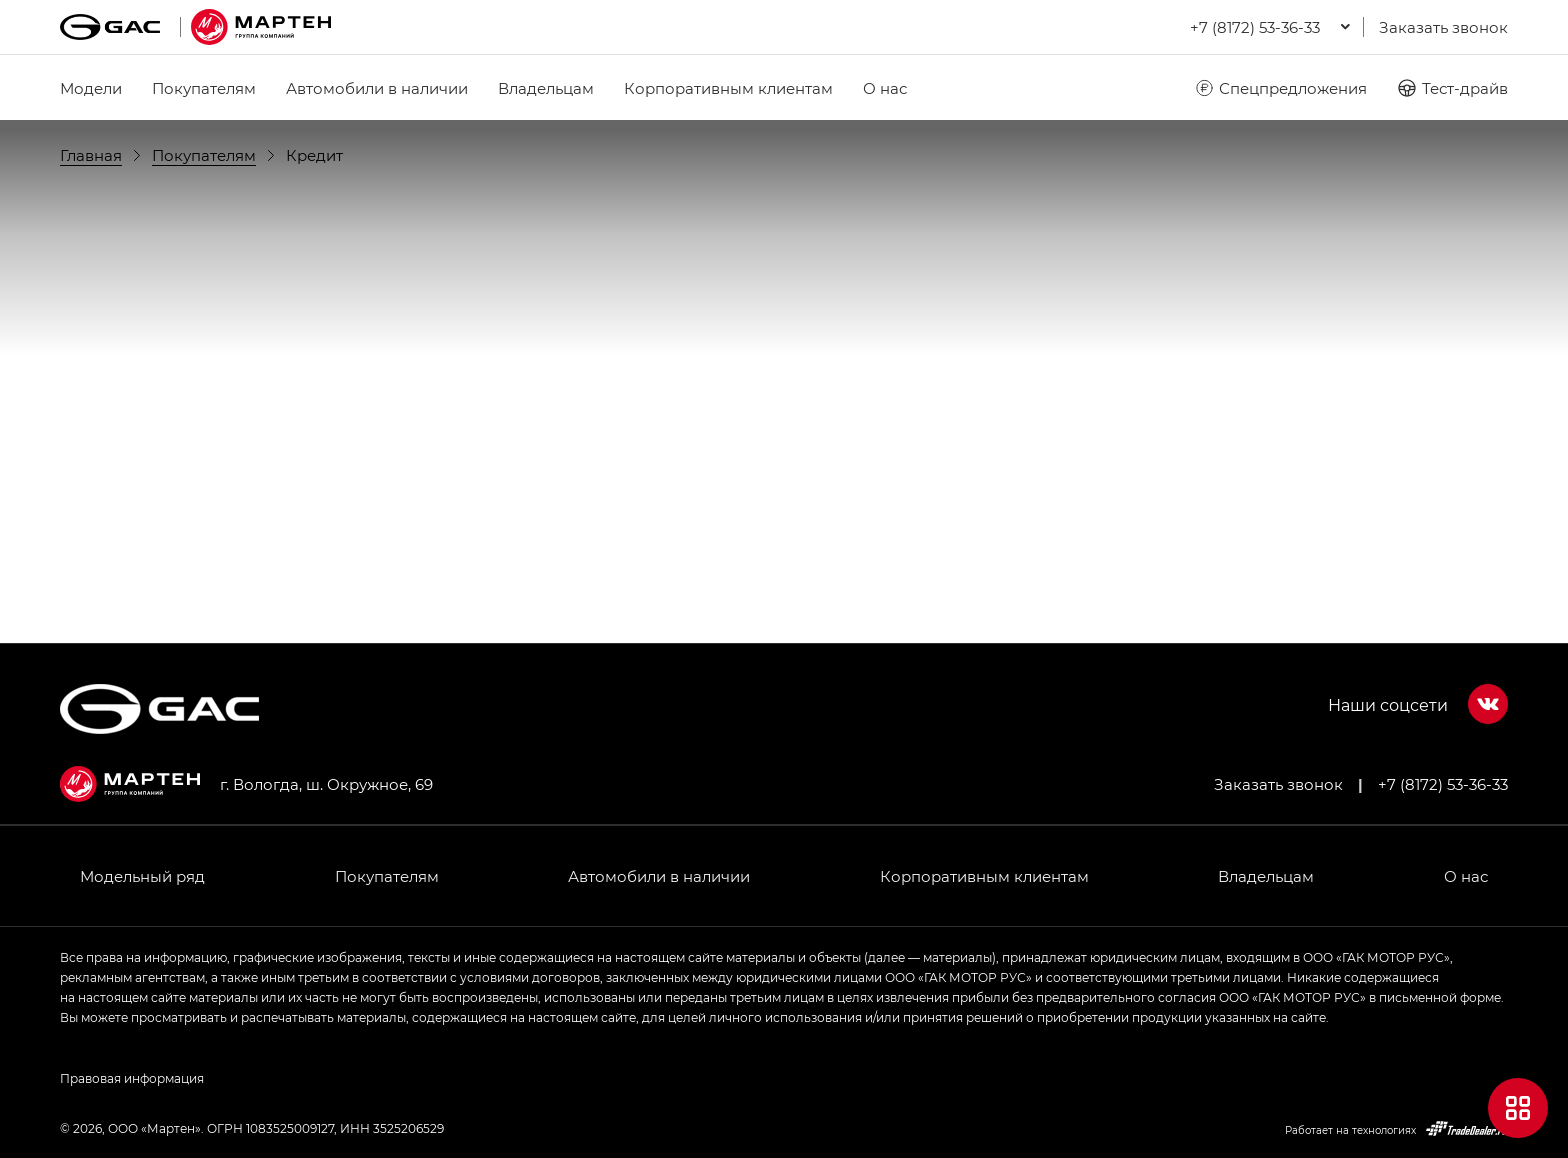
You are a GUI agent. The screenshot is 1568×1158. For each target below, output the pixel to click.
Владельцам (546, 88)
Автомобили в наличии (377, 88)
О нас (885, 88)
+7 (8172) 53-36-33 (1443, 784)
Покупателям (204, 88)
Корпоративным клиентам (728, 88)
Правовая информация (132, 1078)
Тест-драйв (1452, 88)
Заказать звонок (1443, 27)
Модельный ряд (142, 876)
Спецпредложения (1280, 88)
